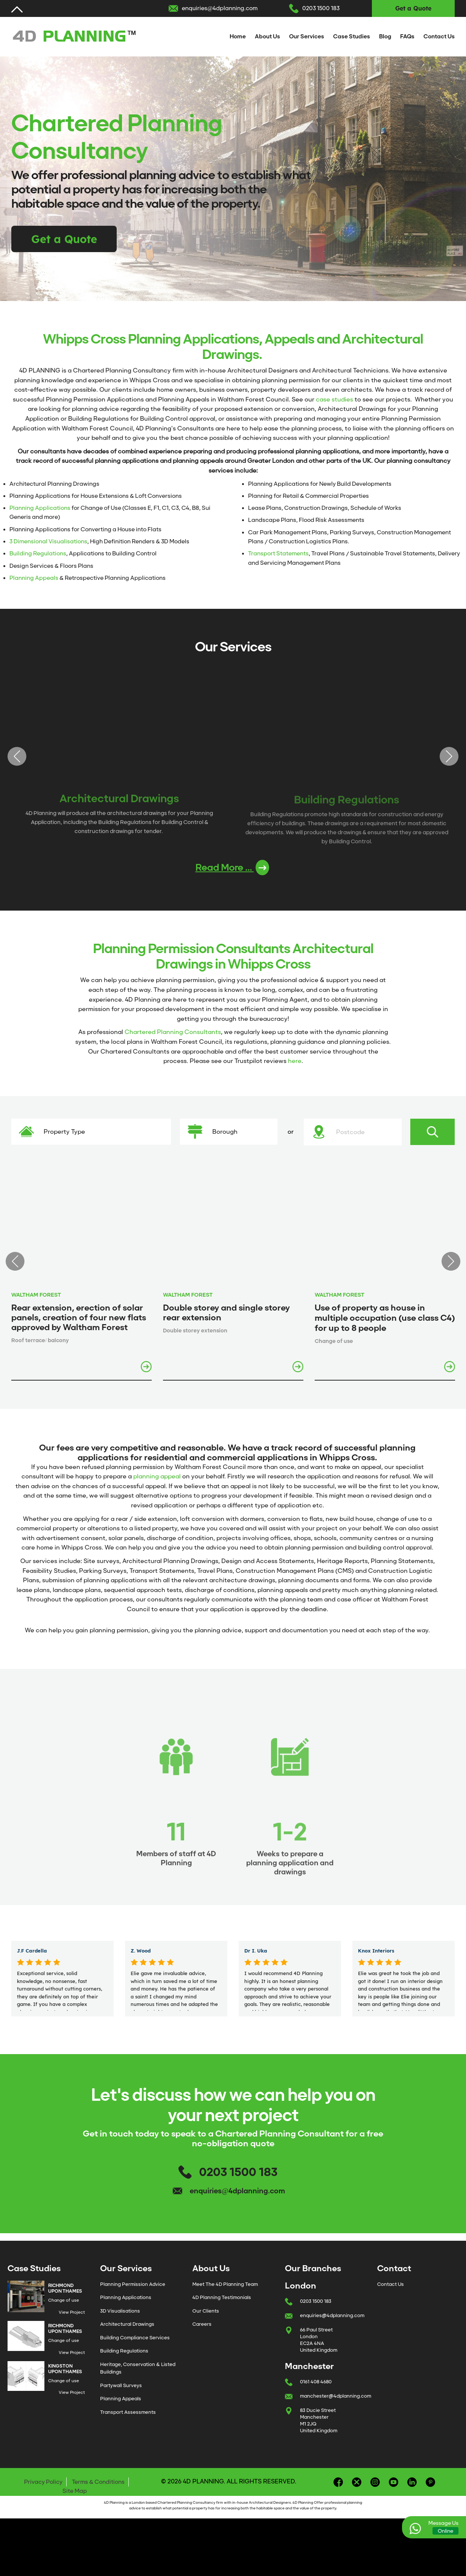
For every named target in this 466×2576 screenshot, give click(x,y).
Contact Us (439, 36)
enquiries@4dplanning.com (219, 8)
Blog (385, 36)
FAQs (407, 36)
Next (449, 756)
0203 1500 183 (321, 8)
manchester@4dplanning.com (335, 2396)
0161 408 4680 (316, 2381)
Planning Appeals (33, 578)
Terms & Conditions (98, 2482)
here (295, 1060)
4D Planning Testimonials (221, 2297)
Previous (17, 756)
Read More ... (232, 867)
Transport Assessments (128, 2412)
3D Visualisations (120, 2311)
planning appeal (157, 1476)
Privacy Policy (43, 2482)
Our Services (306, 36)
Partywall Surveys (121, 2385)
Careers (202, 2324)
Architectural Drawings (127, 2324)
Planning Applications (39, 508)
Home (238, 36)
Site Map (74, 2491)
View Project (72, 2312)
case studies (334, 399)
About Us (267, 36)
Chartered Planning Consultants (173, 1032)
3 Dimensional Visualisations (48, 541)
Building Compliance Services (135, 2337)
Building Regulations (37, 553)
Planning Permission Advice (132, 2284)
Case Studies (351, 36)
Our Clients (205, 2311)
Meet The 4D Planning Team (225, 2284)
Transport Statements (278, 553)
